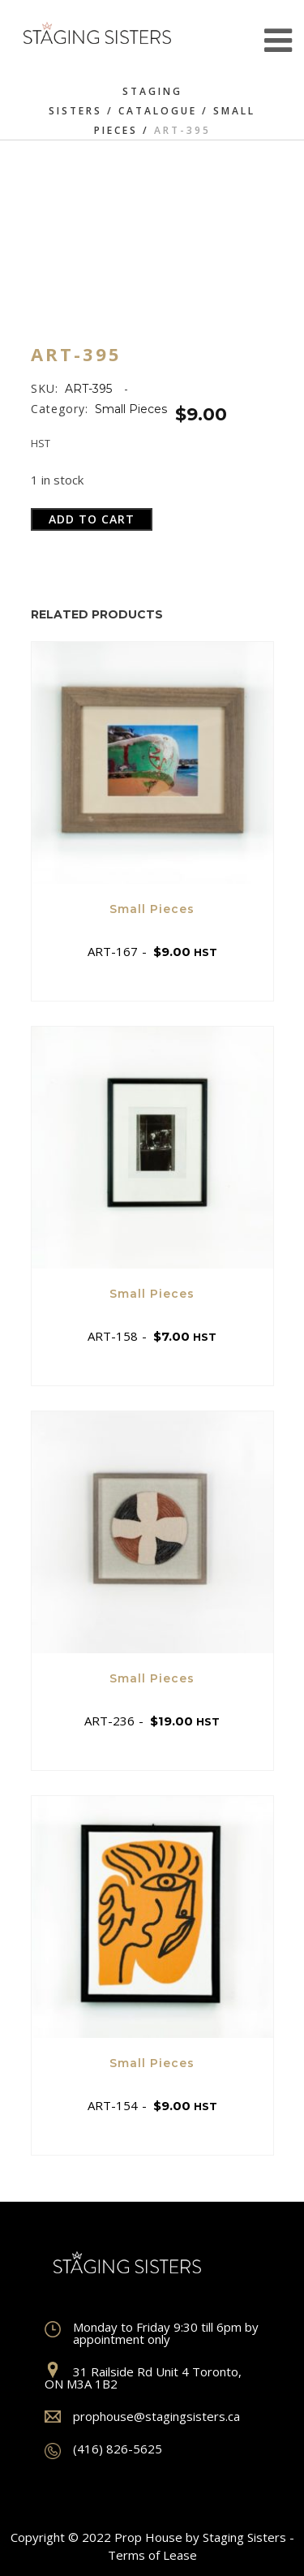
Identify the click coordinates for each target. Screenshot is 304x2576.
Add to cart (92, 519)
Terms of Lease (152, 2555)
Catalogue (157, 111)
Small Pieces (131, 409)
